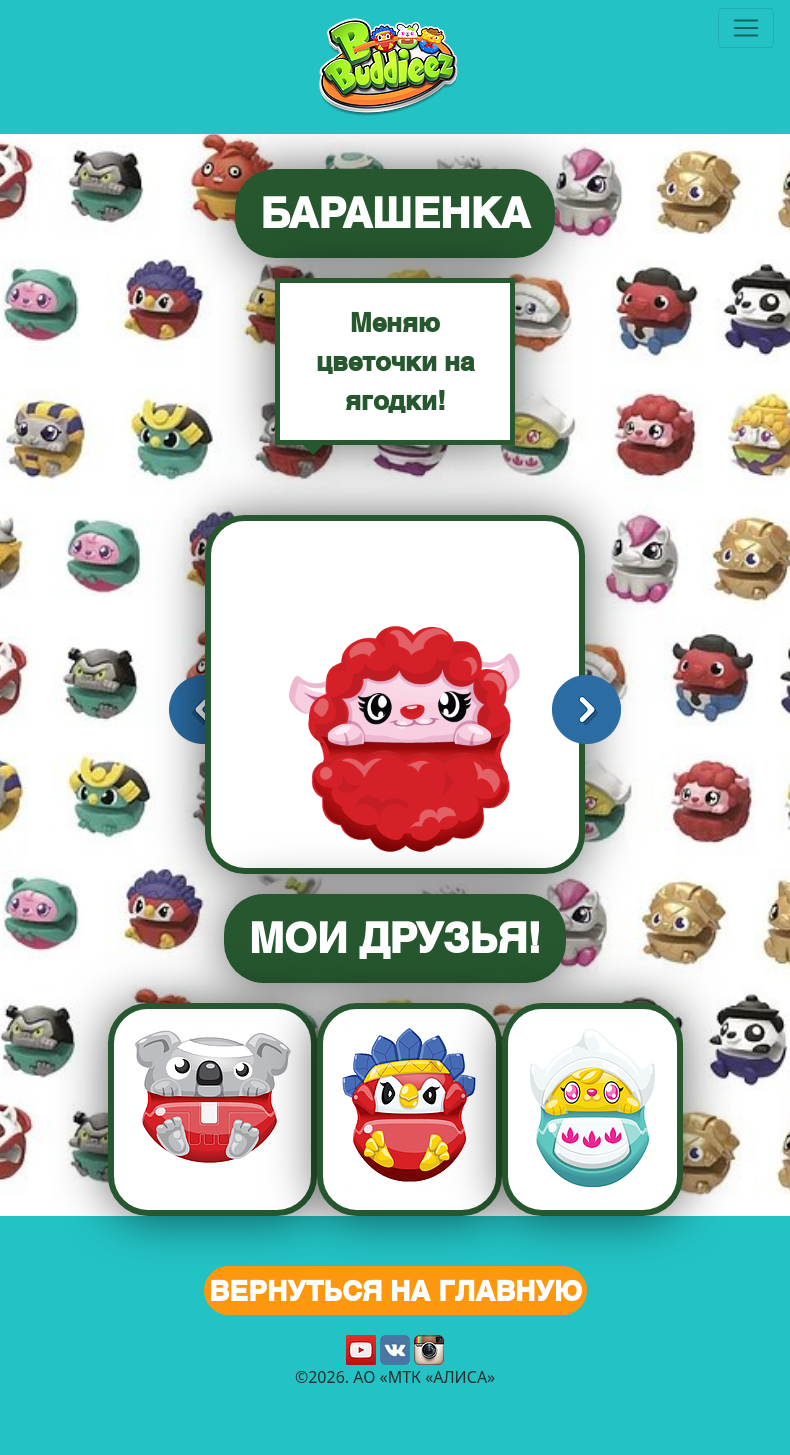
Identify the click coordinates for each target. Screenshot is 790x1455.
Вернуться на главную (395, 1290)
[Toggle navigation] (746, 28)
